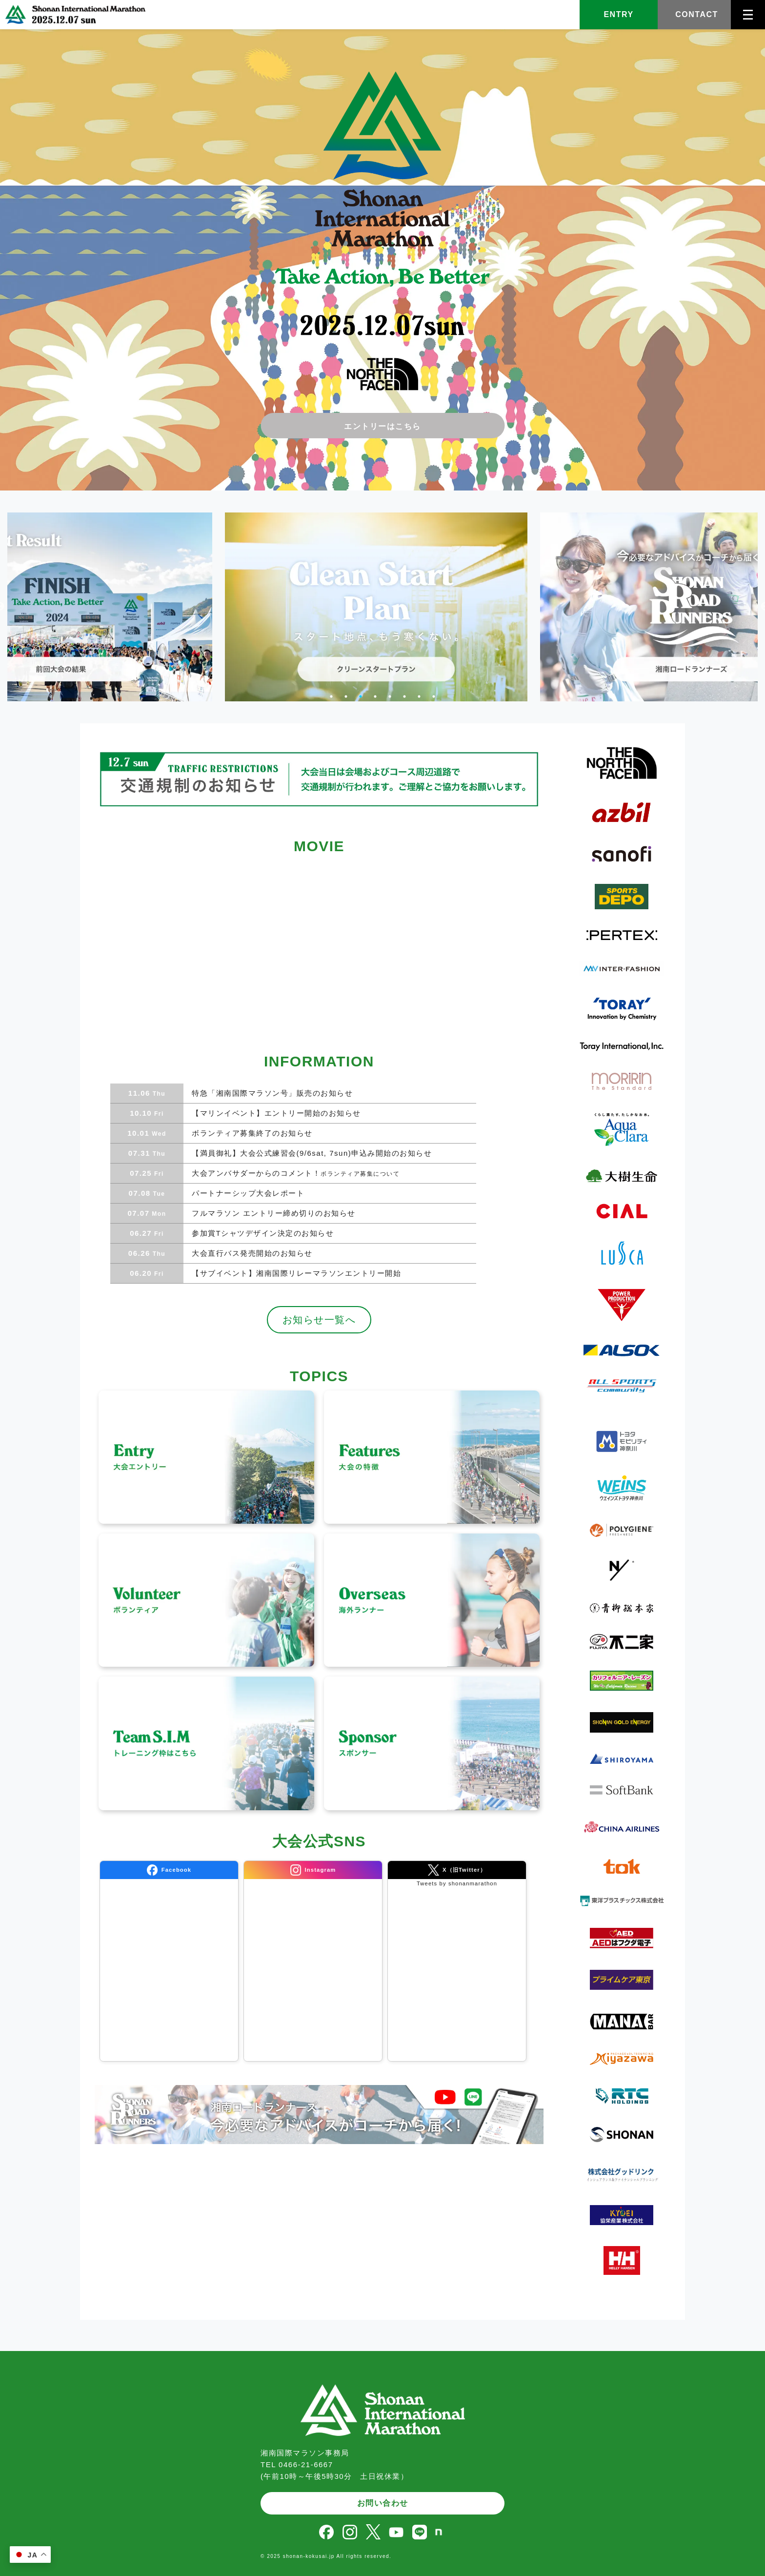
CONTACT (696, 14)
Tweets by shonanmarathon (457, 1883)
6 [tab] (404, 696)
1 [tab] (331, 696)
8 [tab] (434, 696)
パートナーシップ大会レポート (246, 1193)
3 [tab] (360, 696)
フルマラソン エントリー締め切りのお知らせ (272, 1213)
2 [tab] (346, 696)
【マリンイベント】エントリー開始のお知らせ (275, 1113)
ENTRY (618, 14)
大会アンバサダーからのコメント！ (294, 1173)
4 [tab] (375, 696)
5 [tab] (390, 696)
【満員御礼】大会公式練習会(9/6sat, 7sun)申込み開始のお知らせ (310, 1153)
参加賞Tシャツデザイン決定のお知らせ (261, 1233)
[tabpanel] (334, 606)
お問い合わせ (382, 2503)
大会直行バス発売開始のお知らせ (250, 1253)
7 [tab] (419, 696)
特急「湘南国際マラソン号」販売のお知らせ (271, 1093)
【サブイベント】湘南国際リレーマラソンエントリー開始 (295, 1273)
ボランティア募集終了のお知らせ (250, 1133)
